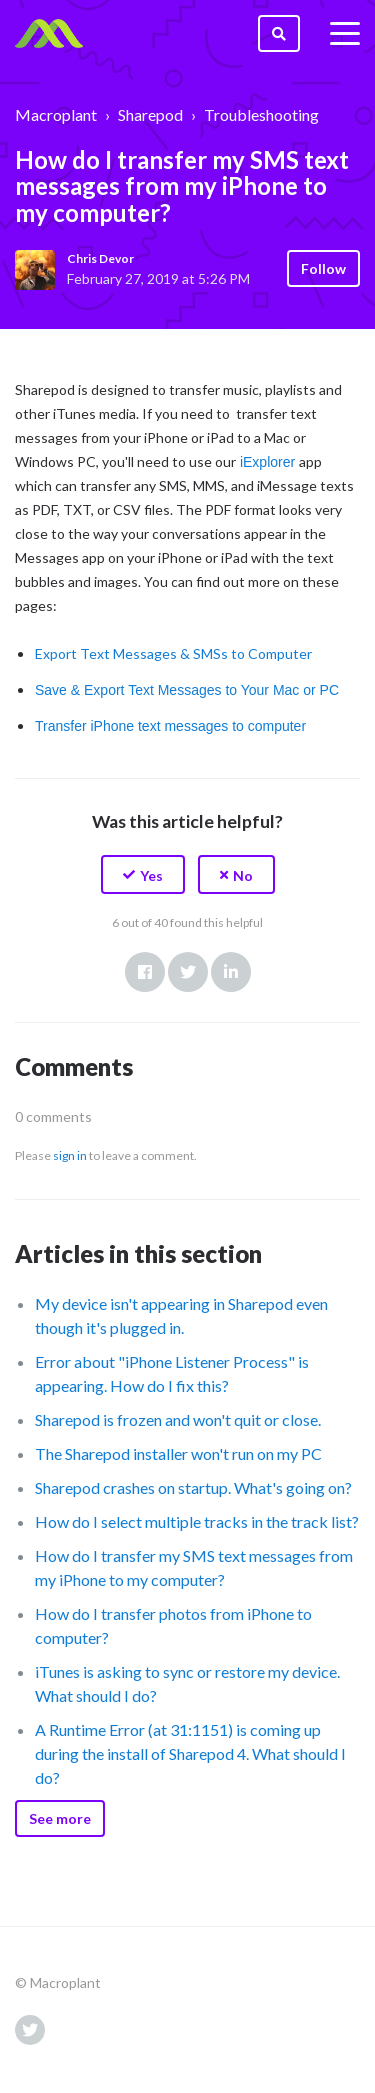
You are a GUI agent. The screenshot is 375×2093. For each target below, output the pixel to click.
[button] (143, 874)
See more (60, 1818)
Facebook (145, 972)
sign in (70, 1155)
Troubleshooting (261, 114)
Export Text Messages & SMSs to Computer (173, 653)
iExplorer (267, 462)
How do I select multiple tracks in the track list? (197, 1521)
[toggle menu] (345, 34)
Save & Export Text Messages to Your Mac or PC (187, 690)
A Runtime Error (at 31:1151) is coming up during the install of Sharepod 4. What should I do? (190, 1753)
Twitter (188, 972)
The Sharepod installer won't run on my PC (178, 1453)
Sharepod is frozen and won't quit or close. (178, 1419)
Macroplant (56, 114)
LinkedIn (231, 972)
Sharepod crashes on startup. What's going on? (193, 1487)
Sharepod (150, 114)
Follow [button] (323, 268)
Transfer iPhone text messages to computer (170, 726)
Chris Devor (100, 258)
